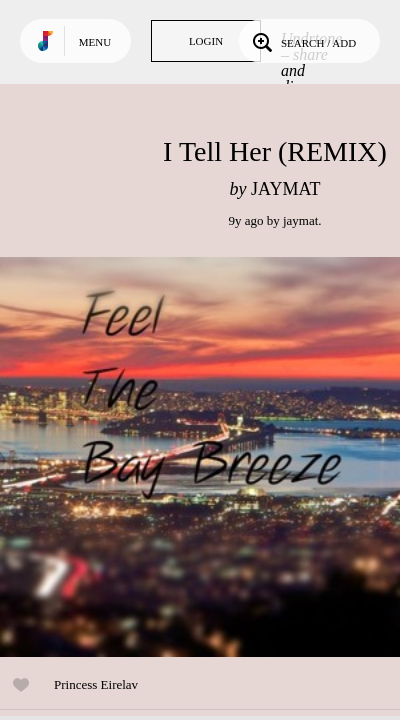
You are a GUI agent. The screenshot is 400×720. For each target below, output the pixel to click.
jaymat (300, 220)
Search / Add (302, 41)
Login (206, 41)
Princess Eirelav (96, 684)
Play (200, 457)
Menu (95, 42)
